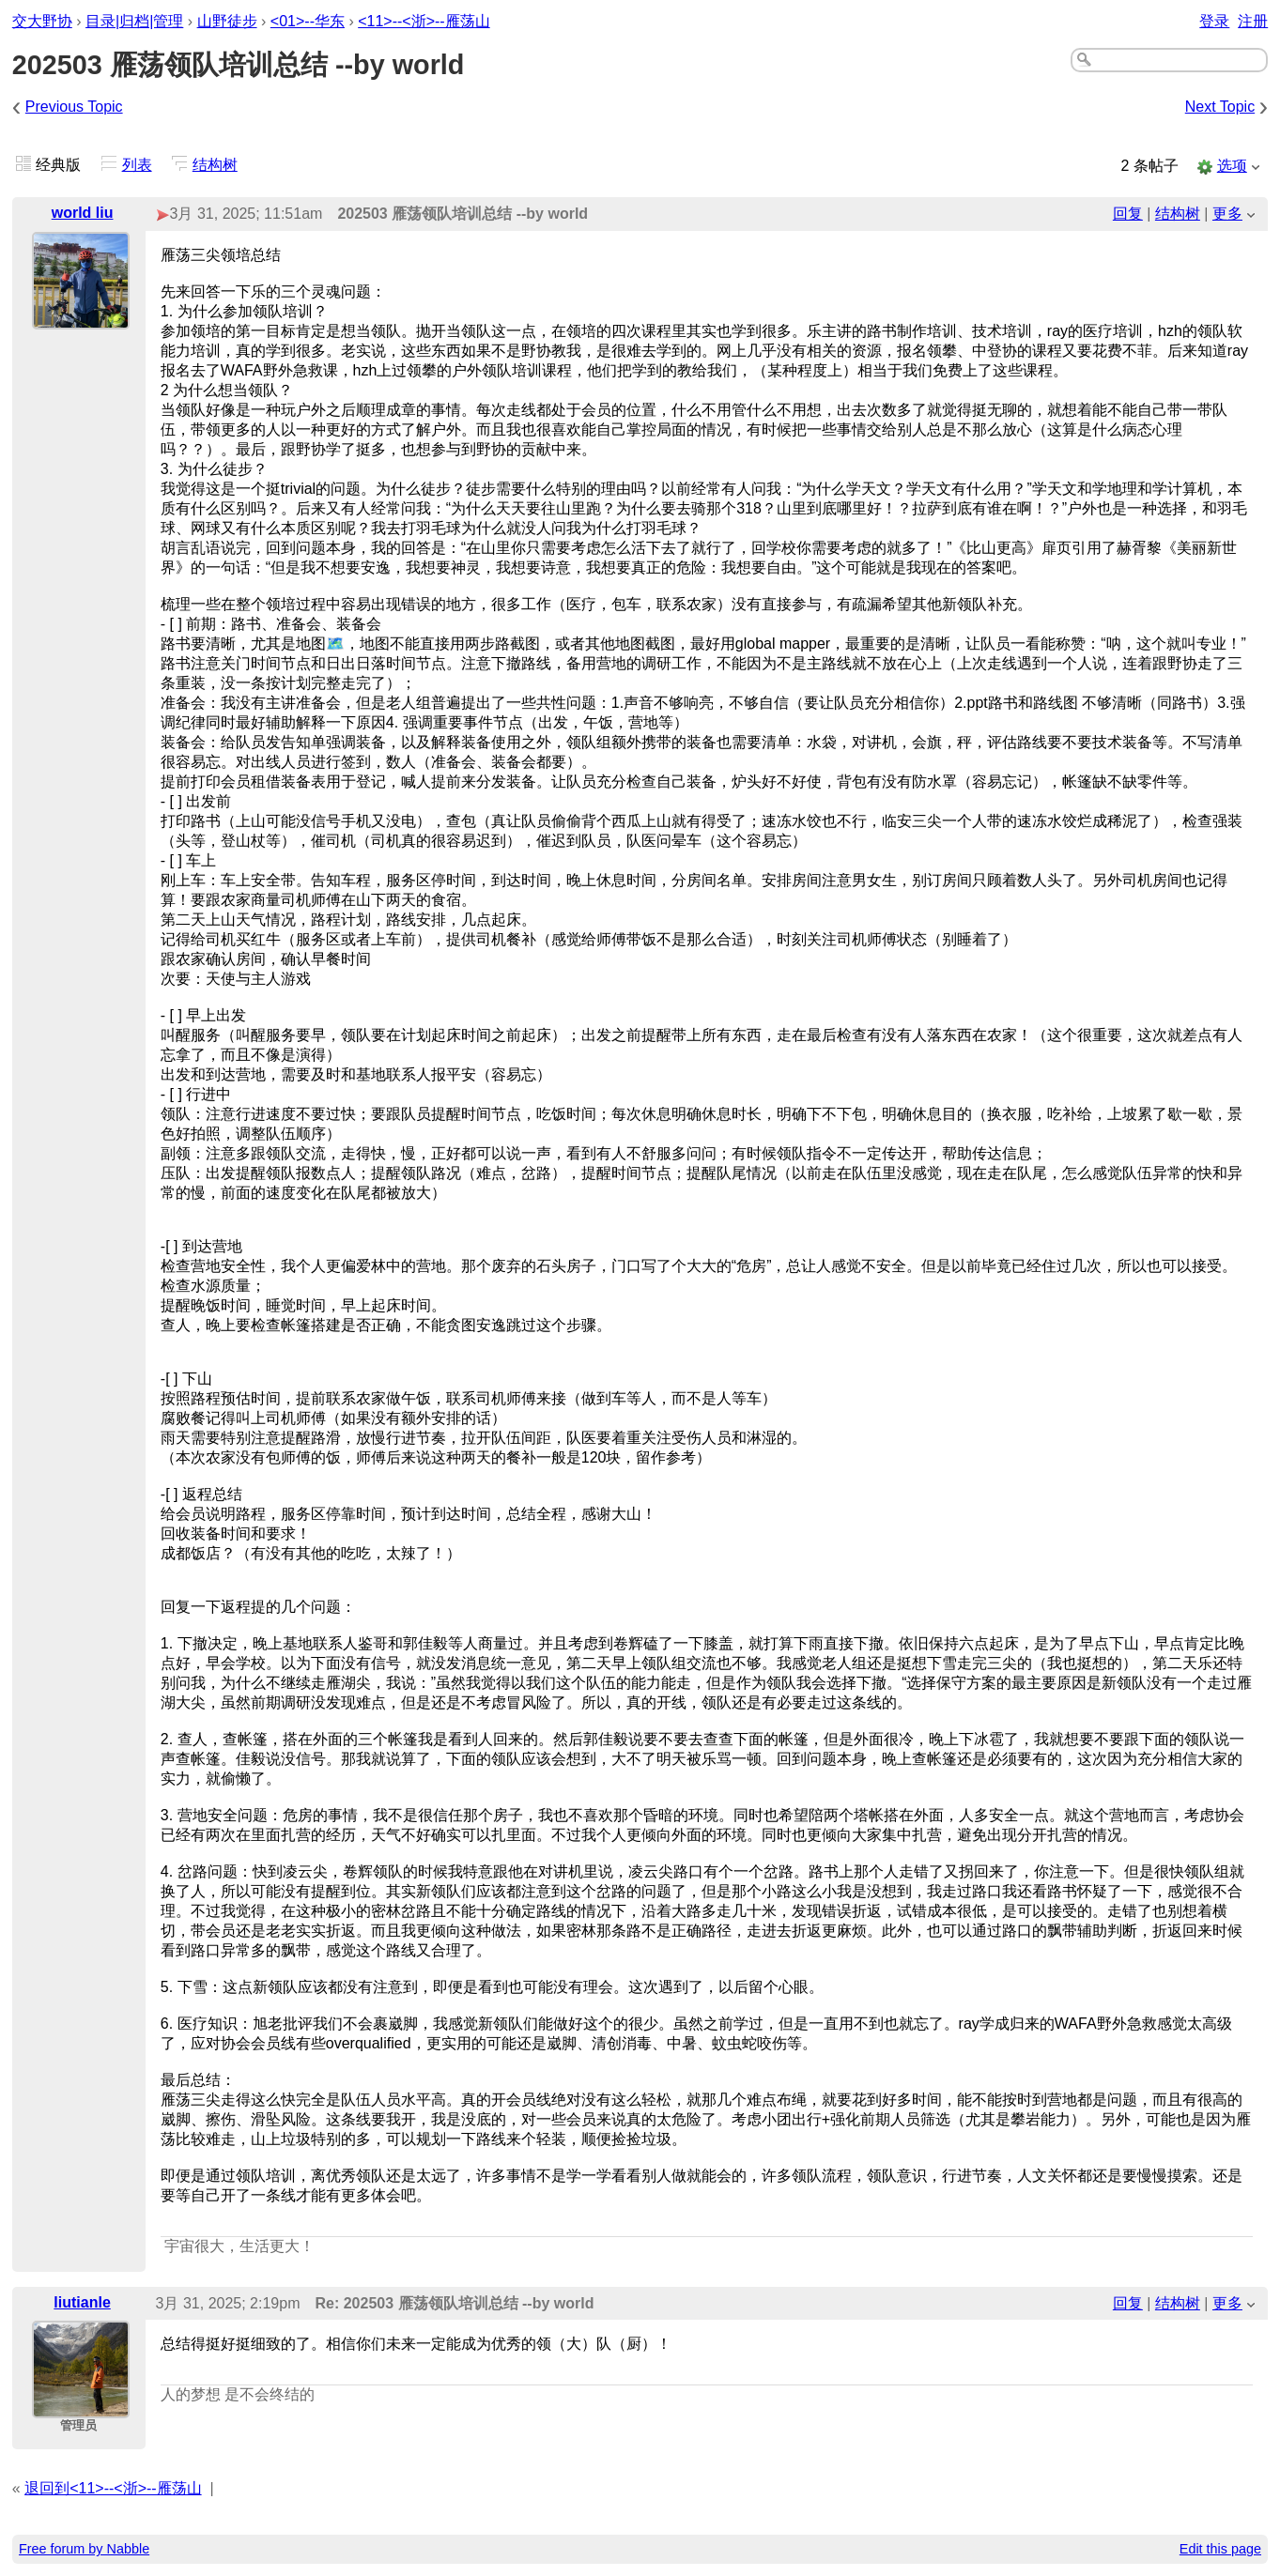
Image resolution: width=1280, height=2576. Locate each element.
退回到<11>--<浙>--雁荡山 (112, 2488)
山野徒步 (227, 21)
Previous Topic (74, 107)
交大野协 (42, 21)
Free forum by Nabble (84, 2548)
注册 (1253, 21)
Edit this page (1220, 2548)
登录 (1214, 21)
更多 (1227, 214)
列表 (137, 165)
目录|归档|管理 (134, 21)
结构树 (215, 165)
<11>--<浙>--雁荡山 (423, 21)
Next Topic (1220, 107)
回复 (1128, 214)
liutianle (82, 2302)
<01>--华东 (307, 21)
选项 (1232, 166)
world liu (83, 213)
